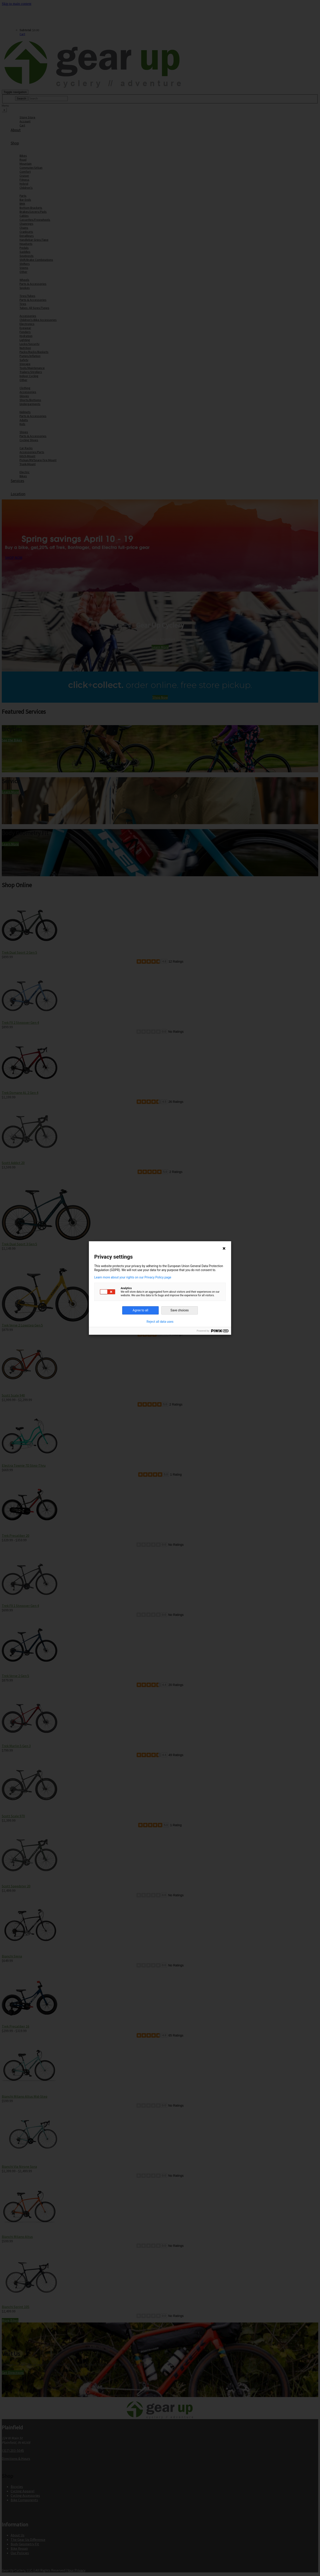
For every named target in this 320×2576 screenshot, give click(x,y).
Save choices (179, 1310)
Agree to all (140, 1310)
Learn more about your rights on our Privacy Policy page (132, 1277)
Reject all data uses (160, 1321)
